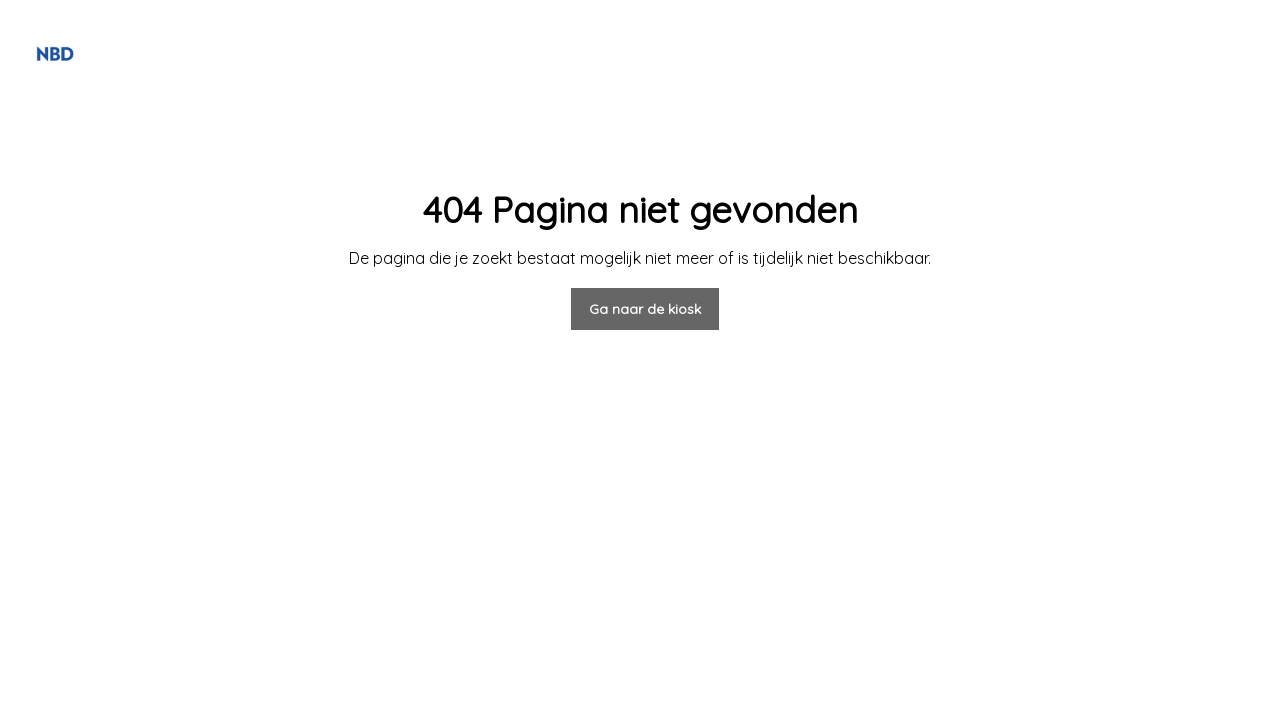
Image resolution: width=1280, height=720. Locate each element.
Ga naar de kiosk (645, 309)
